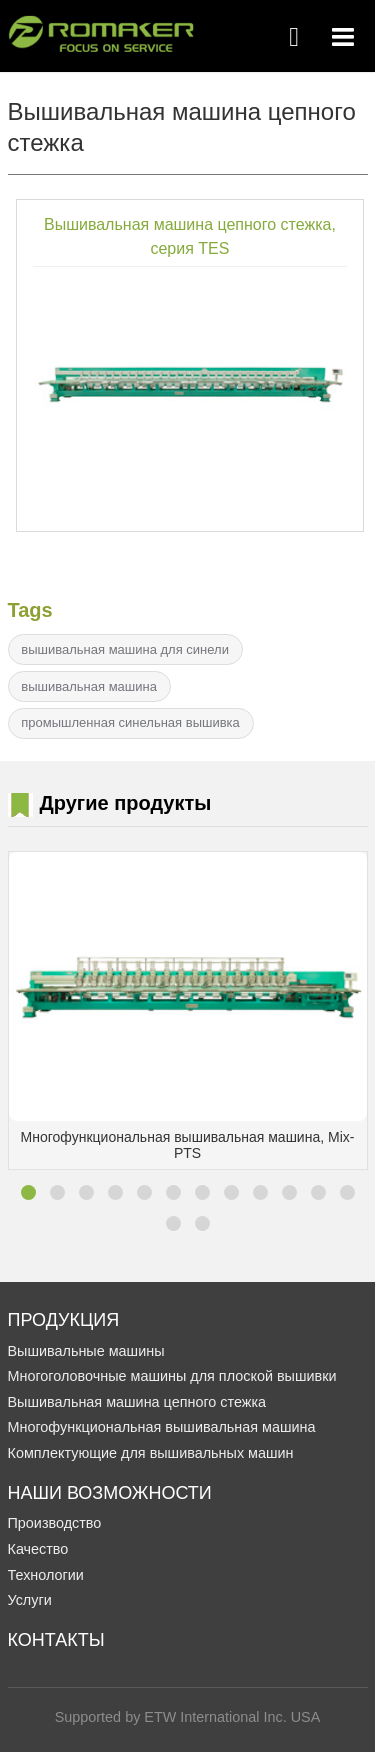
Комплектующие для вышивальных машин (151, 1453)
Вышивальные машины (86, 1351)
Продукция (64, 1320)
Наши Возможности (110, 1493)
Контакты (56, 1640)
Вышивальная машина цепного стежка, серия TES (190, 236)
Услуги (30, 1600)
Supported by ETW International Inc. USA (188, 1717)
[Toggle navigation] (343, 37)
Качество (38, 1549)
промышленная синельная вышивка (130, 722)
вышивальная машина (89, 686)
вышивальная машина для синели (125, 649)
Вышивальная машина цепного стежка (137, 1402)
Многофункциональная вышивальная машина (162, 1427)
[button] (28, 1192)
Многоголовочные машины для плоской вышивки (172, 1376)
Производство (55, 1523)
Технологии (46, 1575)
